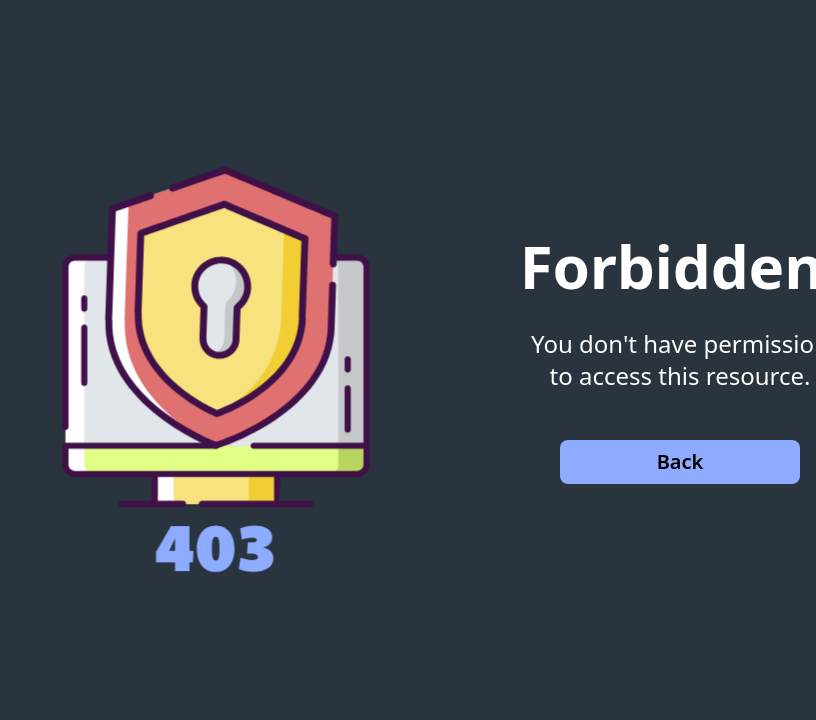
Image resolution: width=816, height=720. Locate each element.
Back (680, 461)
